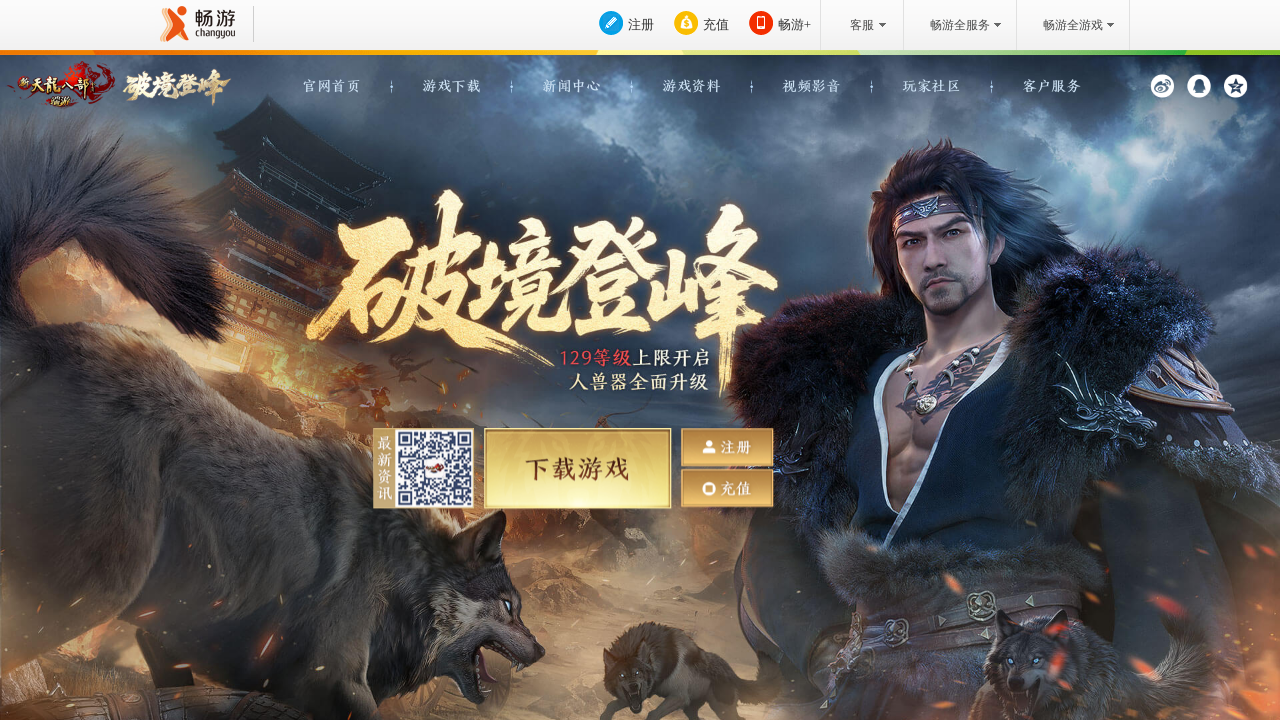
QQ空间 (1235, 85)
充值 (716, 24)
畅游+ (794, 24)
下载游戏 (577, 468)
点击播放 (783, 364)
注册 (641, 24)
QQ (1198, 85)
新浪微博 (1162, 85)
